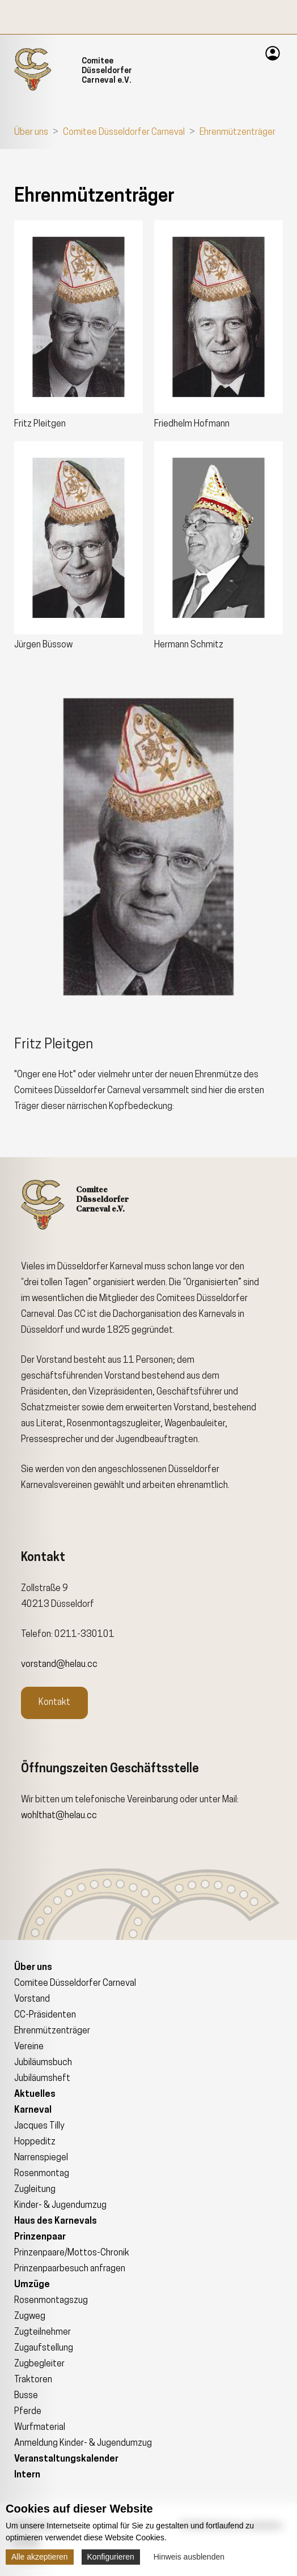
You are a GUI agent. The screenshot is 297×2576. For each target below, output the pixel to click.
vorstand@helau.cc (59, 1664)
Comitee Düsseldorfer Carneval (124, 132)
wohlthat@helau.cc (59, 1815)
